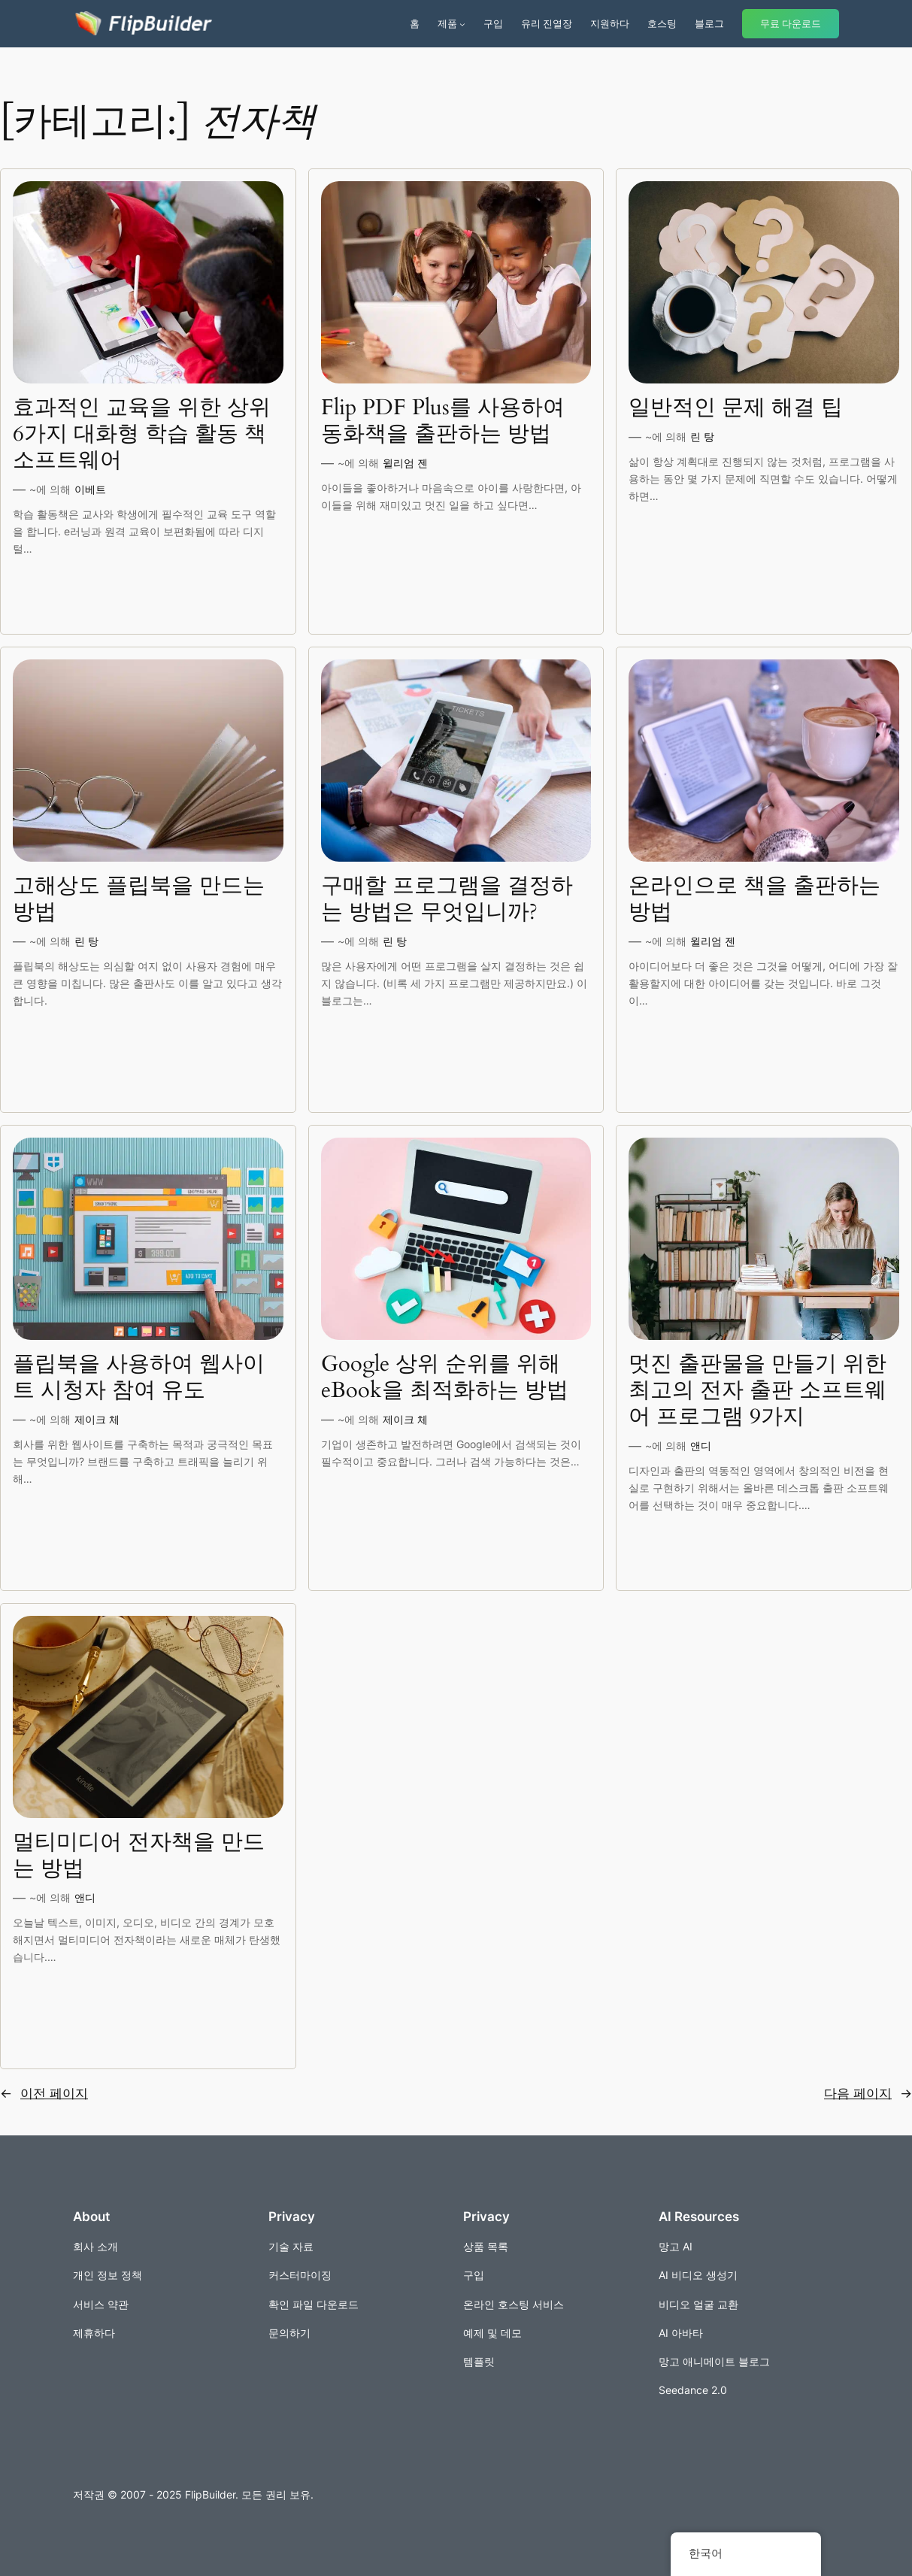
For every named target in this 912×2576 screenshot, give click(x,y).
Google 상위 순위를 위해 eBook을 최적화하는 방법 (444, 1377)
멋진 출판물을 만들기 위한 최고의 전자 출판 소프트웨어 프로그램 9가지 (757, 1390)
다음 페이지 (868, 2093)
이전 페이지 (44, 2093)
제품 (447, 23)
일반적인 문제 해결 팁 (736, 408)
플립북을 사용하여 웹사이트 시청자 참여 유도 (139, 1377)
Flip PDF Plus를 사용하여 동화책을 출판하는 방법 (443, 421)
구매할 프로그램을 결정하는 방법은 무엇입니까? (447, 899)
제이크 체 (97, 1419)
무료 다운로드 (790, 23)
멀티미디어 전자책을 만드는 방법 (139, 1855)
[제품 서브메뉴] (462, 24)
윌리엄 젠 (405, 462)
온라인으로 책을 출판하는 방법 (754, 899)
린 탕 (702, 436)
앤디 (700, 1445)
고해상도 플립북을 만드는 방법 (139, 899)
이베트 (90, 489)
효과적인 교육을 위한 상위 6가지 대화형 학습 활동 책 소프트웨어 (142, 434)
